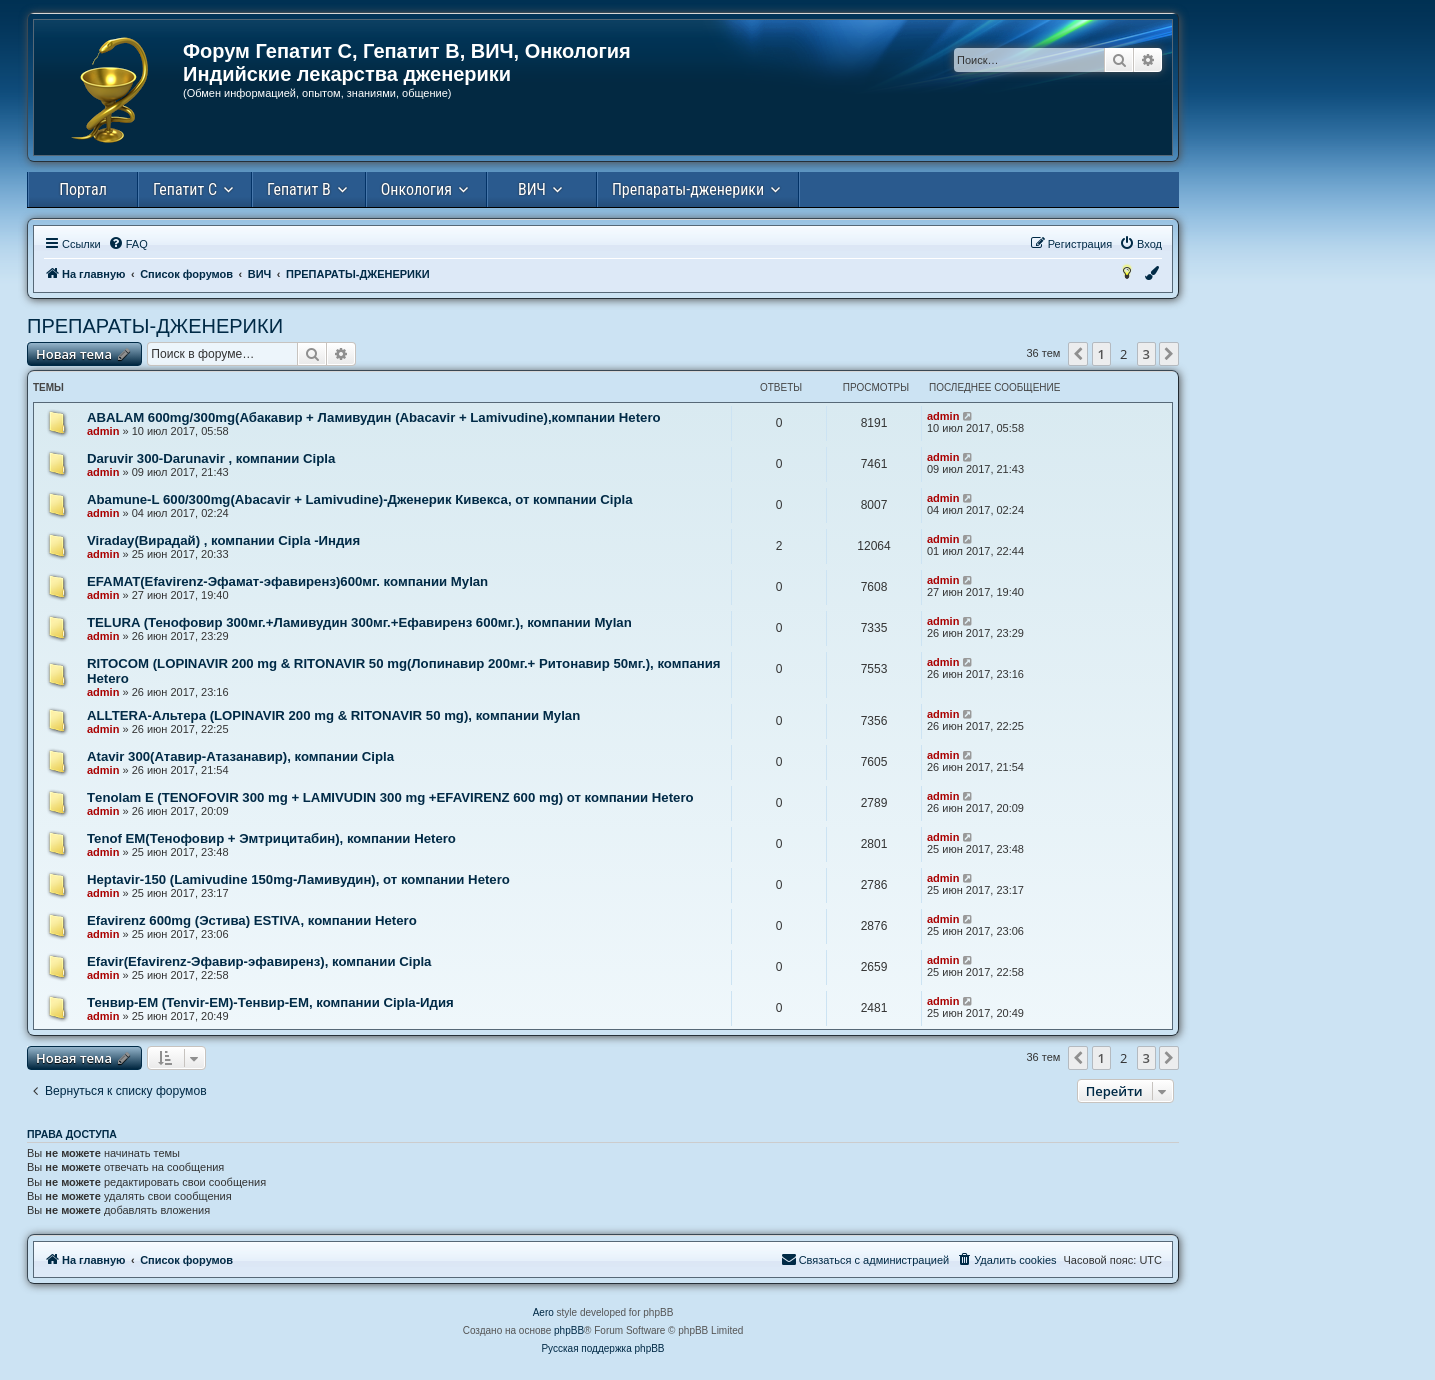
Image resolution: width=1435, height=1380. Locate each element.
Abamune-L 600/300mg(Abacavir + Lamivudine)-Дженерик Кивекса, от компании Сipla (360, 499)
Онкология (416, 189)
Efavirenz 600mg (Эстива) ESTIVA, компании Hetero (252, 920)
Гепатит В (299, 189)
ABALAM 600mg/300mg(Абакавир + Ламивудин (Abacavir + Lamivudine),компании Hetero (374, 417)
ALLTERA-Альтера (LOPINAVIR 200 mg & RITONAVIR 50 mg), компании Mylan (333, 715)
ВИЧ (532, 189)
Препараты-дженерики (688, 189)
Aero (543, 1312)
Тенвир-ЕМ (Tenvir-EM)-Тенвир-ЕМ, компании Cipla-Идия (270, 1002)
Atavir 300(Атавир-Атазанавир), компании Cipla (240, 756)
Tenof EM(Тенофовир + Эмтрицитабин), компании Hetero (271, 838)
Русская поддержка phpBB (602, 1348)
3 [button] (1146, 354)
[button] (1078, 354)
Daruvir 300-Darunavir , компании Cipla (211, 458)
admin (103, 431)
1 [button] (1101, 354)
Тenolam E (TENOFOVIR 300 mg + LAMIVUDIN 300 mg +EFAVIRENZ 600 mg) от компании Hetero (390, 797)
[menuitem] (128, 244)
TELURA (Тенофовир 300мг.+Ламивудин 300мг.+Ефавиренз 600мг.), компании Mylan (359, 622)
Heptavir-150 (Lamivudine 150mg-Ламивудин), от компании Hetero (298, 879)
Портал (83, 189)
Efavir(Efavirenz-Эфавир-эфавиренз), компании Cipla (259, 961)
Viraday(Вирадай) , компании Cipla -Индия (223, 540)
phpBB (569, 1330)
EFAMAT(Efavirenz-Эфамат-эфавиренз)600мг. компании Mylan (287, 581)
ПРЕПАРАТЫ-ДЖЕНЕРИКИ (155, 326)
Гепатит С (185, 189)
